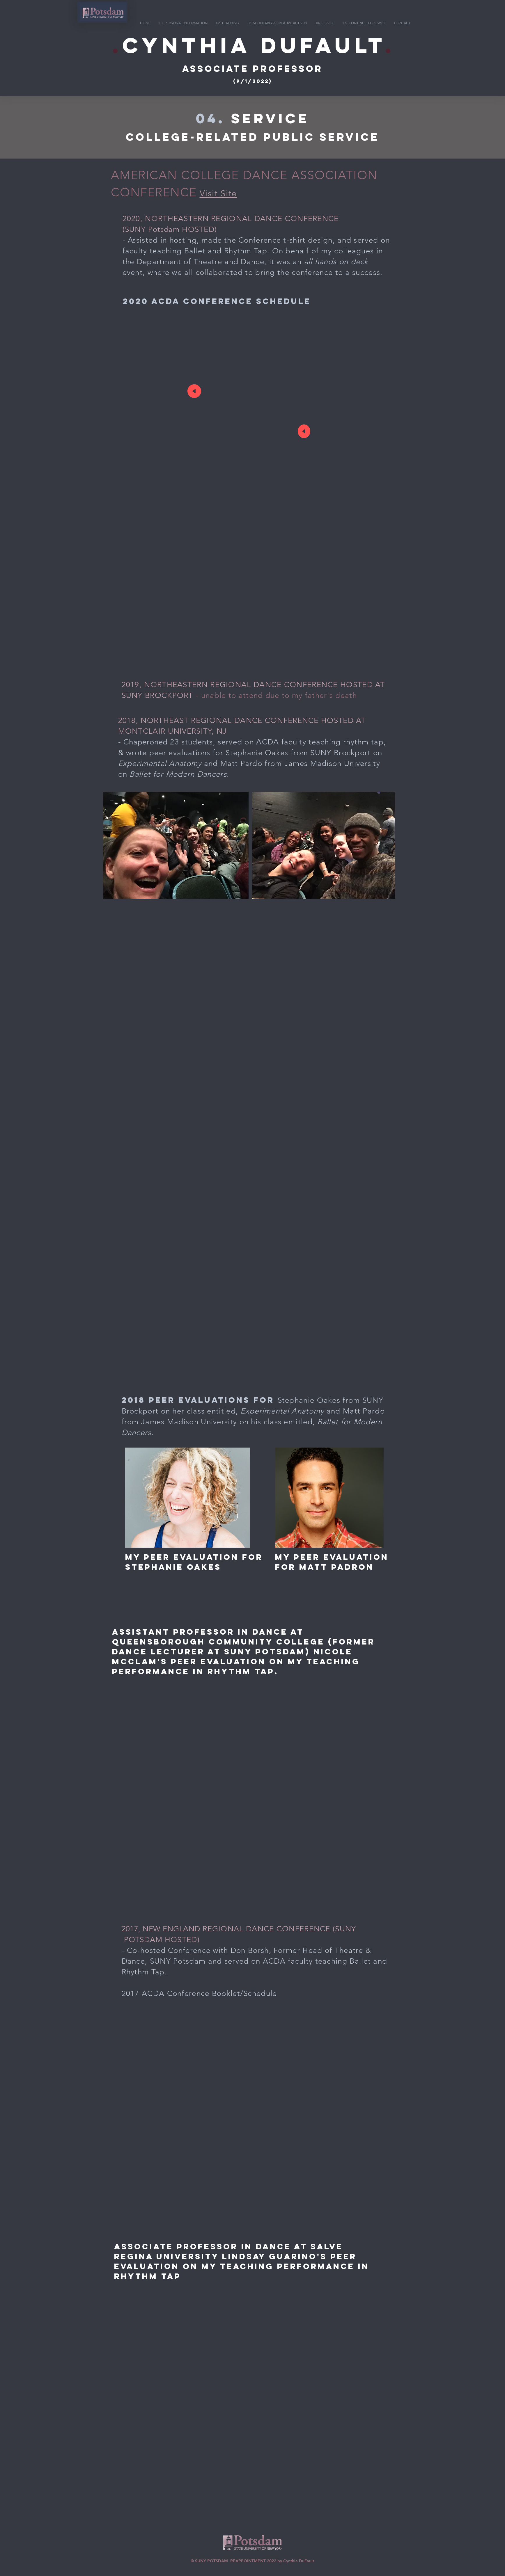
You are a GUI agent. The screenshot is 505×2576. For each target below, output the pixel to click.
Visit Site (218, 193)
